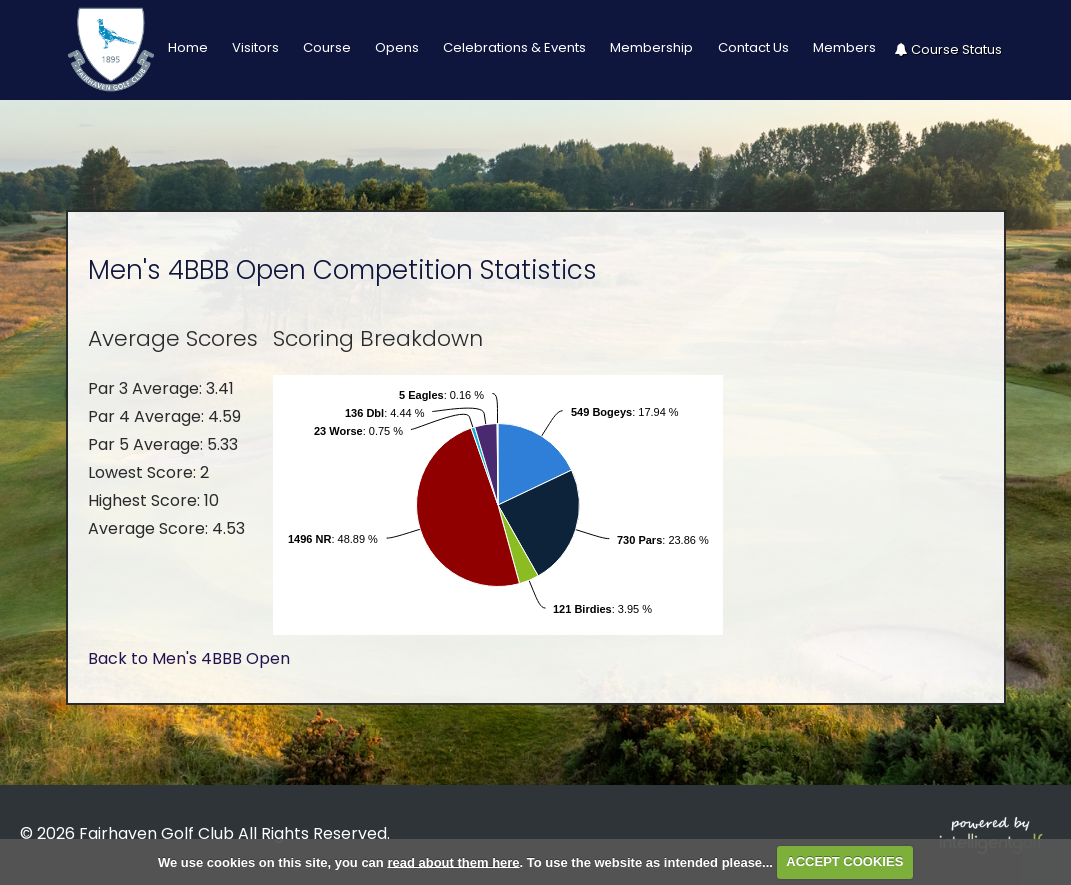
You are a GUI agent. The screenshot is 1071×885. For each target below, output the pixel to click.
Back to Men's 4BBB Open (189, 658)
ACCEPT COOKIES (844, 861)
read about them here (453, 861)
